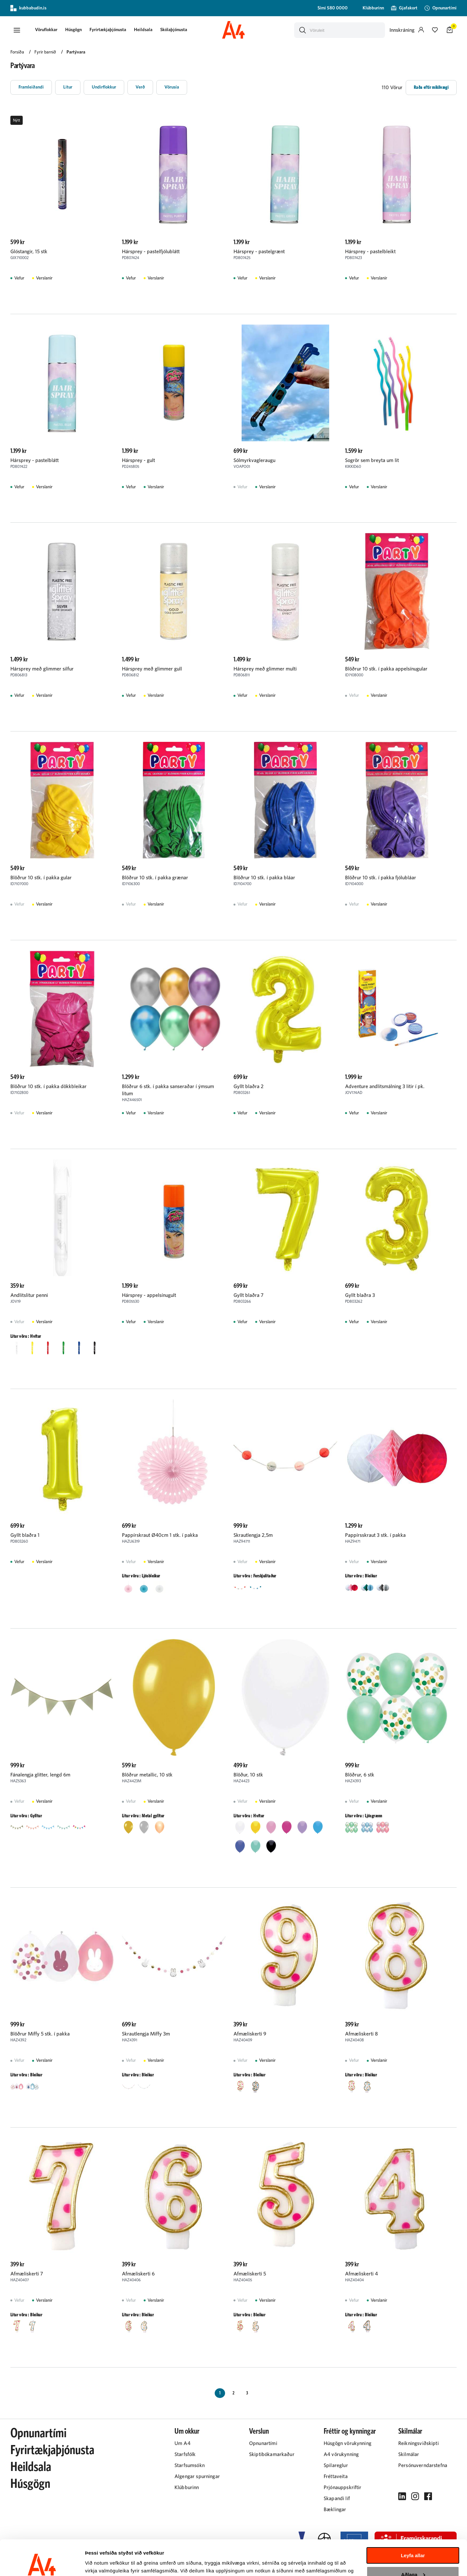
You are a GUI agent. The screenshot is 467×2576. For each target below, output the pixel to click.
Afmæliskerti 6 (138, 2273)
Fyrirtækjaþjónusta (108, 30)
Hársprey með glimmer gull (152, 668)
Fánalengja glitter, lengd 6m (40, 1774)
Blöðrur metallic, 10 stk (147, 1774)
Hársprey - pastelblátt (34, 460)
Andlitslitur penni (29, 1295)
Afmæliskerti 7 (26, 2273)
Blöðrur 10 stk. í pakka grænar (155, 877)
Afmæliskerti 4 (361, 2273)
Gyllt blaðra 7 (248, 1295)
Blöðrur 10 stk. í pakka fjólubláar (380, 877)
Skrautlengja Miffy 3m (146, 2033)
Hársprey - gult (138, 460)
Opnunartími (38, 2433)
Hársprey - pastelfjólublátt (151, 251)
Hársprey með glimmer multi (265, 668)
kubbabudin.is (28, 8)
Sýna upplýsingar (105, 2563)
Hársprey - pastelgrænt (259, 251)
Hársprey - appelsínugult (149, 1295)
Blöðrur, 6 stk (359, 1774)
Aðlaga (413, 2541)
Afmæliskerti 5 (250, 2273)
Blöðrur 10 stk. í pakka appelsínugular (386, 668)
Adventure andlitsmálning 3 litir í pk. (385, 1086)
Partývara (75, 52)
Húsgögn (73, 30)
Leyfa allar (413, 2522)
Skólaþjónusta (173, 30)
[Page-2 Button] (233, 2393)
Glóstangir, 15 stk (28, 251)
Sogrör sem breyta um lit (372, 460)
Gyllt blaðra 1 (25, 1535)
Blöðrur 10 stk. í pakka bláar (264, 877)
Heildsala (143, 30)
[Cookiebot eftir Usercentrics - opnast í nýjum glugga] (42, 2563)
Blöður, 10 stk (248, 1774)
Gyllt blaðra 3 (360, 1295)
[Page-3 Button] (247, 2393)
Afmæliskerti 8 (361, 2033)
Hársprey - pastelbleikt (370, 251)
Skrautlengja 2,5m (253, 1535)
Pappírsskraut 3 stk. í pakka (375, 1535)
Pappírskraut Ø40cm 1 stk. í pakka (160, 1535)
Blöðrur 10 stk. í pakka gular (41, 877)
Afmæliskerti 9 (250, 2033)
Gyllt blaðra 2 (249, 1086)
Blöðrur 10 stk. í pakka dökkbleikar (48, 1086)
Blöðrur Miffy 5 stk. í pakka (40, 2033)
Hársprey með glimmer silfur (42, 668)
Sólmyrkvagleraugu (254, 460)
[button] (16, 30)
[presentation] (46, 30)
